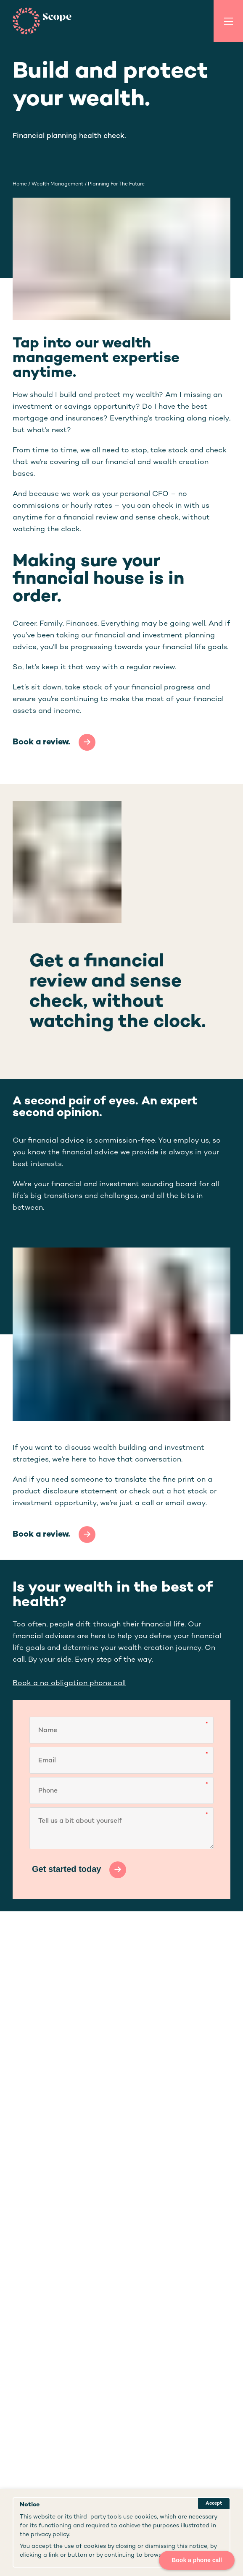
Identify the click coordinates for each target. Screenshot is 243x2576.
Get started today (66, 1869)
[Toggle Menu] (228, 21)
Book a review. (41, 742)
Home (20, 184)
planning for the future (116, 184)
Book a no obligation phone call (69, 1683)
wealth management (57, 184)
